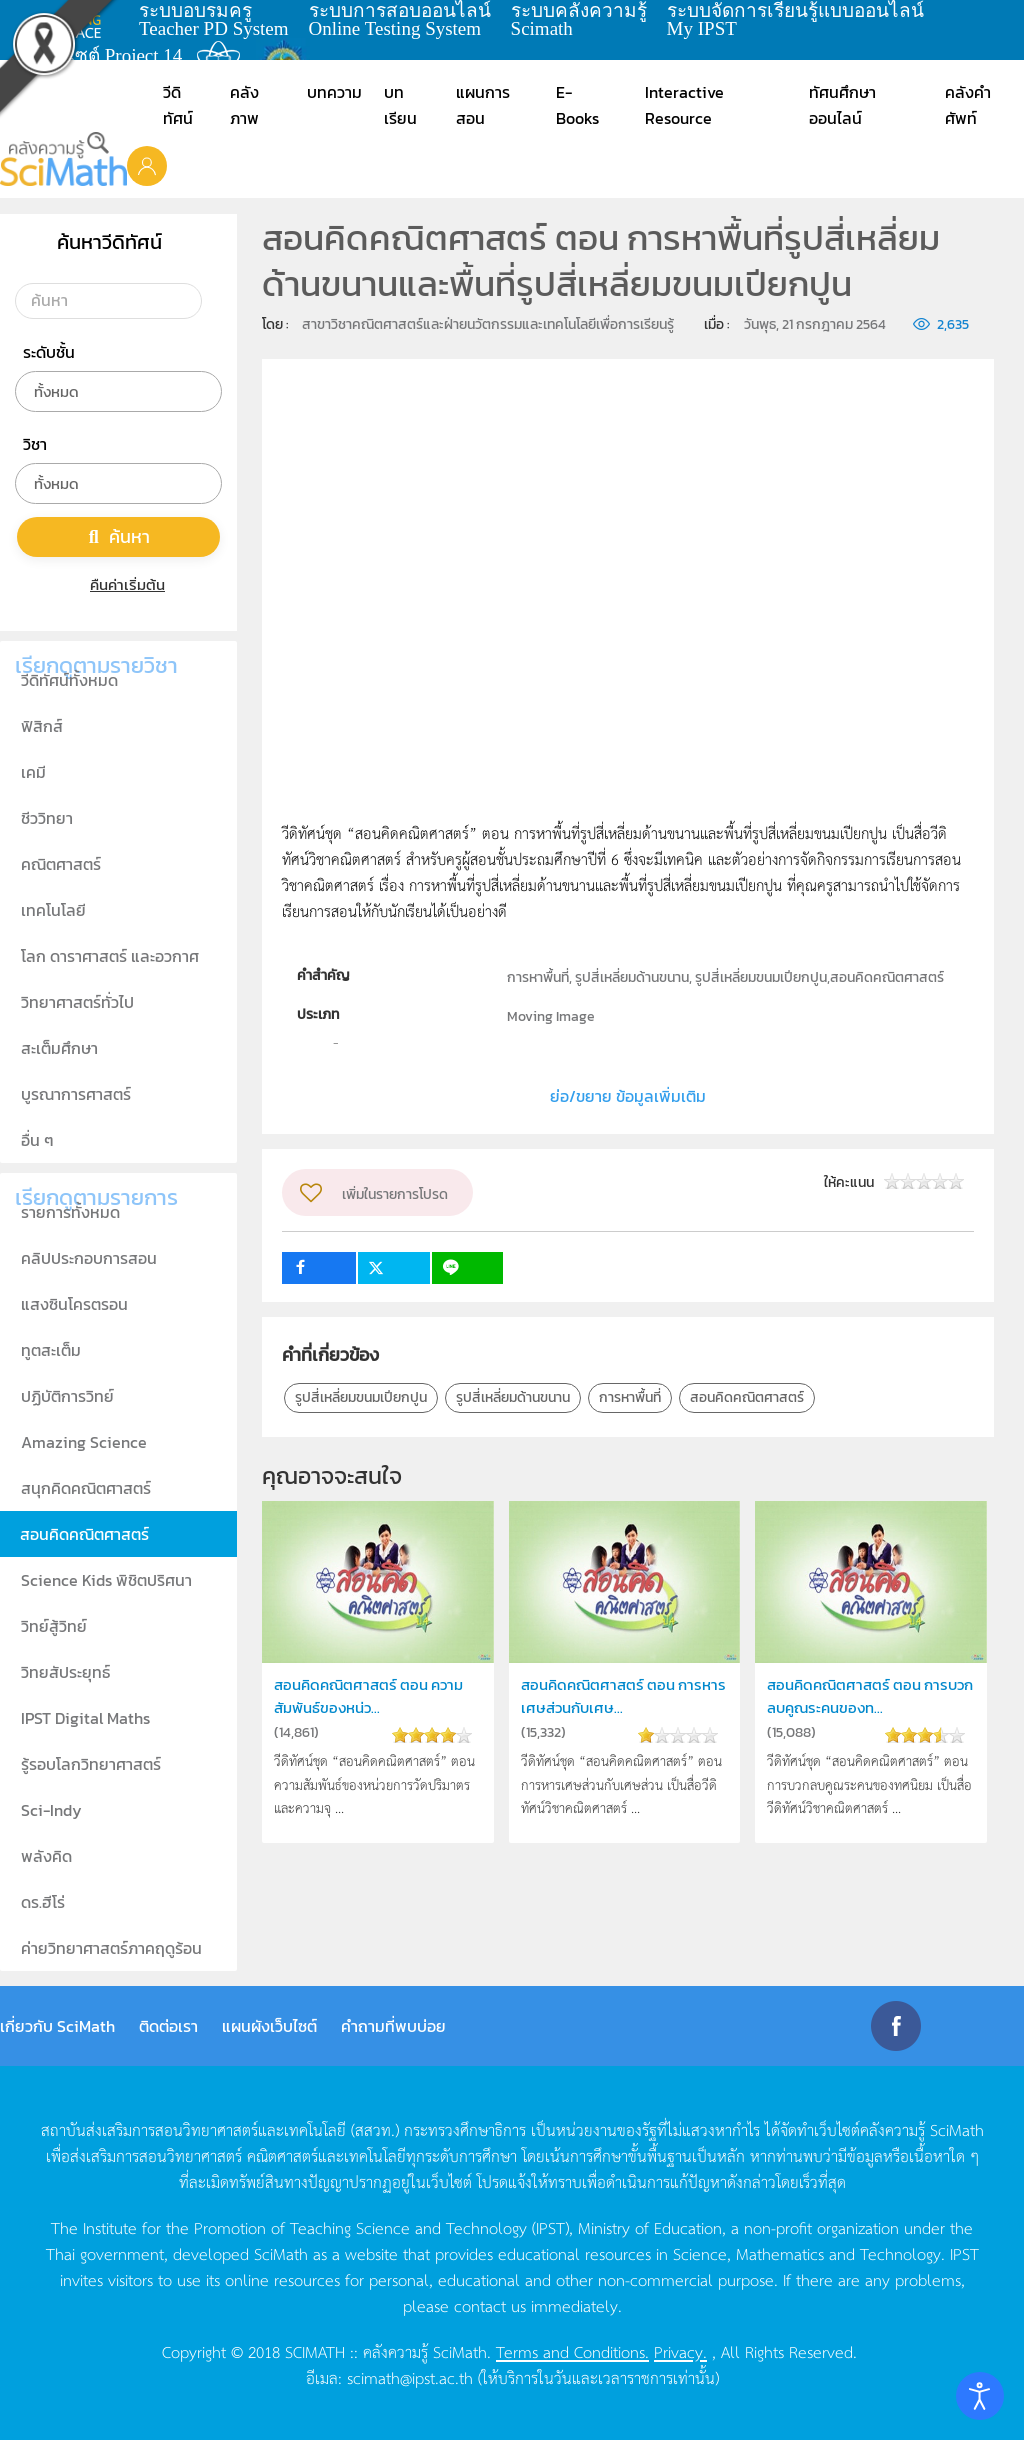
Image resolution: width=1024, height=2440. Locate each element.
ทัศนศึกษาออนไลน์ (842, 105)
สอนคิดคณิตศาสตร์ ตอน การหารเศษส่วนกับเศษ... (623, 1695)
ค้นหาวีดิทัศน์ (109, 242)
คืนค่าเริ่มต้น (118, 584)
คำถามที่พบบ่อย (393, 2026)
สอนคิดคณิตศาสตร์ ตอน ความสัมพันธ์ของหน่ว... (368, 1695)
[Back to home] (63, 159)
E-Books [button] (577, 105)
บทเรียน (400, 105)
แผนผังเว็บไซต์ (269, 2026)
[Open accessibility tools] (980, 2396)
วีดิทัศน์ (178, 105)
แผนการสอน (483, 105)
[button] (147, 165)
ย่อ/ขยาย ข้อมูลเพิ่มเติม (628, 1096)
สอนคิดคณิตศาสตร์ (747, 1397)
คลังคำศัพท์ (968, 105)
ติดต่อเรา (168, 2026)
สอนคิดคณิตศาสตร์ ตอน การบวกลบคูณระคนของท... (870, 1695)
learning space (77, 20)
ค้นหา (119, 536)
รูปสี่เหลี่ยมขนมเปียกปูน (361, 1397)
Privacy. (680, 2351)
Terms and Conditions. (572, 2351)
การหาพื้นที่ (630, 1397)
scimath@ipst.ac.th (410, 2377)
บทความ (334, 92)
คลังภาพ (244, 105)
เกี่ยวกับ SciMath (57, 2026)
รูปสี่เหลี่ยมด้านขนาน (513, 1397)
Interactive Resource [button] (684, 105)
